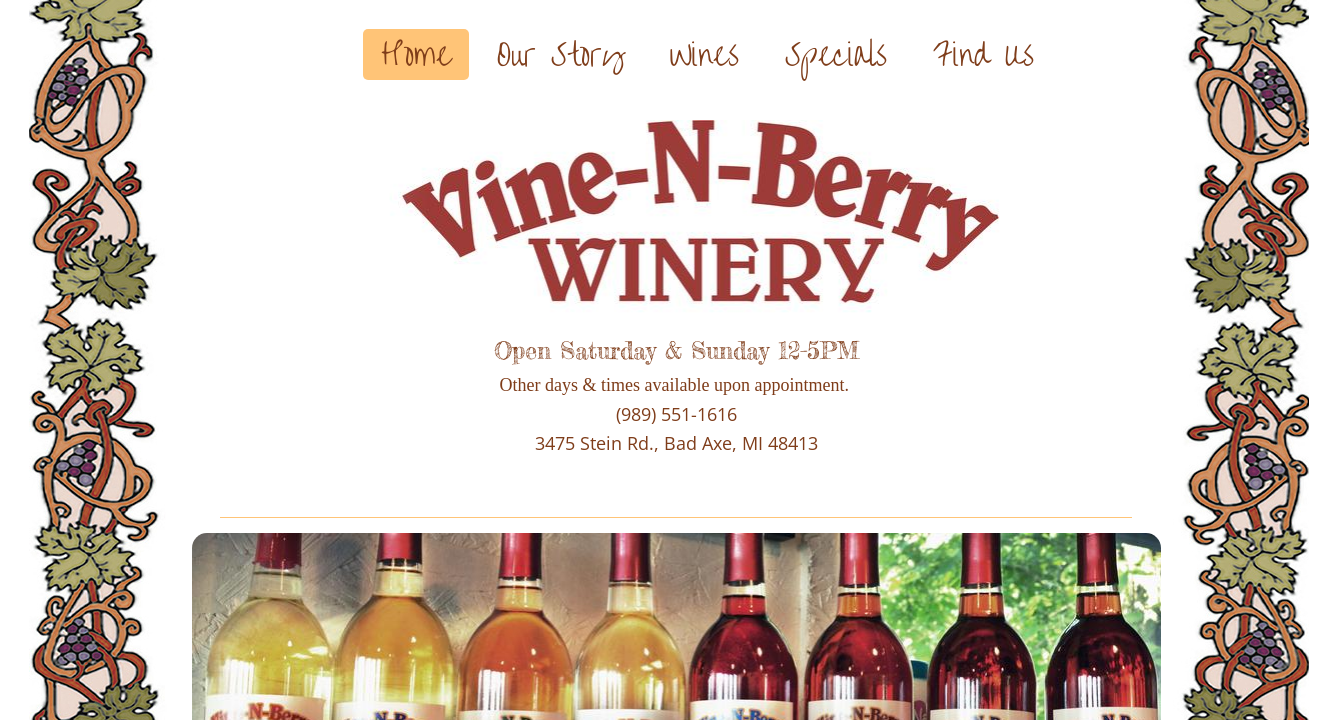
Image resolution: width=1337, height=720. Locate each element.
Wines (704, 54)
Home (416, 54)
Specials (836, 54)
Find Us (983, 54)
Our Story (560, 54)
